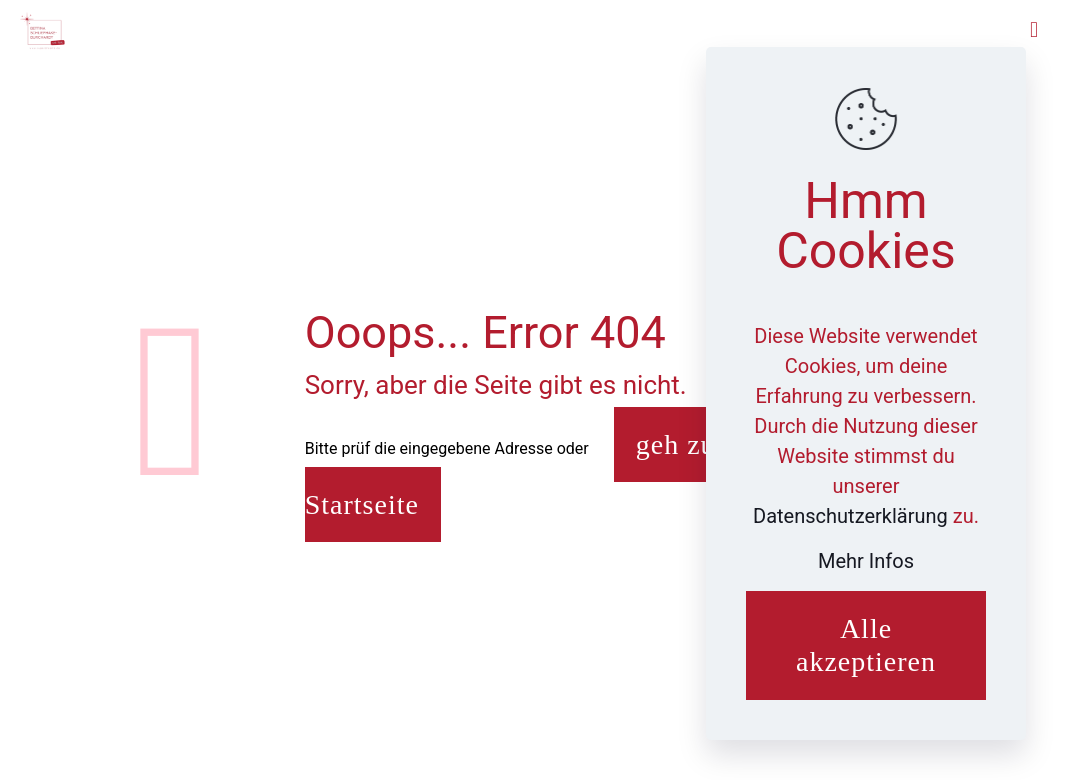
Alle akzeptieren (866, 645)
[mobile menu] (1034, 30)
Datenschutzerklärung (853, 516)
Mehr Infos (866, 561)
